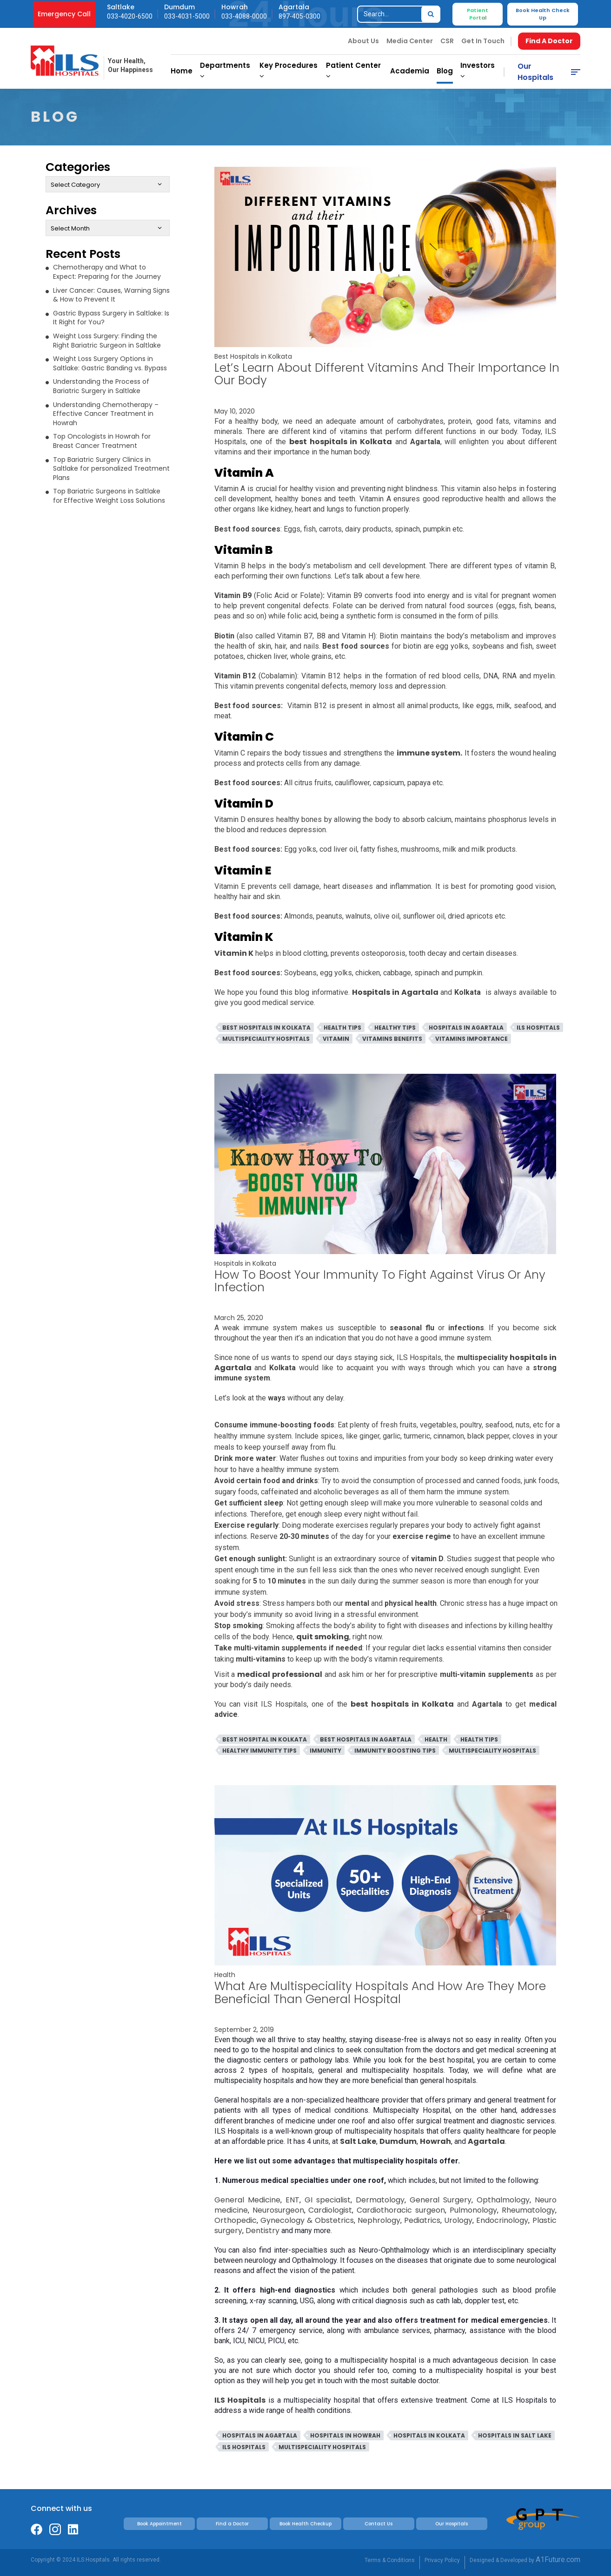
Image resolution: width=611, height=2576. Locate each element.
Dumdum (398, 2141)
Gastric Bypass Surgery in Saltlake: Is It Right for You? (111, 318)
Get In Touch (483, 41)
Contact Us (378, 2523)
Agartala (486, 2141)
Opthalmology (503, 2200)
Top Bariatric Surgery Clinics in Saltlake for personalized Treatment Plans (111, 468)
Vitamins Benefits (392, 1039)
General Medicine (247, 2200)
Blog (445, 71)
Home (182, 71)
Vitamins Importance (471, 1039)
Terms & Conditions (390, 2560)
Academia (409, 71)
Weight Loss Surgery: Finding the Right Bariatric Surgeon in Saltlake (107, 340)
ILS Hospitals (538, 1028)
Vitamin (336, 1039)
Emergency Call (64, 14)
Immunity (325, 1751)
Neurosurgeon (278, 2210)
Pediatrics (422, 2220)
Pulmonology (473, 2210)
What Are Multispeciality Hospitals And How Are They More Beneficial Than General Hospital (380, 1992)
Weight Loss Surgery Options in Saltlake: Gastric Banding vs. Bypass (110, 363)
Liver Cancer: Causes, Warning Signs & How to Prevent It (111, 295)
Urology (458, 2220)
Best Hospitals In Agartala (366, 1739)
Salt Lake (358, 2141)
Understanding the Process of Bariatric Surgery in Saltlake (101, 386)
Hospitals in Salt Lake (514, 2435)
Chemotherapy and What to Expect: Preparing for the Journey (107, 272)
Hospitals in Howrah (345, 2435)
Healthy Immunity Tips (259, 1751)
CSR (447, 41)
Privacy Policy (442, 2560)
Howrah (435, 2141)
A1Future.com (558, 2559)
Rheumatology (528, 2210)
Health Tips (342, 1028)
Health (436, 1739)
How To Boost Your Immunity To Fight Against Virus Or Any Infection (379, 1281)
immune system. (429, 753)
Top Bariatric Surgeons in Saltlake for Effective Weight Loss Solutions (109, 495)
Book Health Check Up (543, 14)
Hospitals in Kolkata (245, 1263)
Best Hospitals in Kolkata (253, 356)
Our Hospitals (535, 72)
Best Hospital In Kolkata (264, 1739)
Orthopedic (235, 2220)
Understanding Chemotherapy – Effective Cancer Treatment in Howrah (106, 413)
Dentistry (262, 2230)
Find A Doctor (549, 41)
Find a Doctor (232, 2523)
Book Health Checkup (305, 2523)
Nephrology (379, 2220)
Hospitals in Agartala (466, 1028)
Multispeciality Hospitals (266, 1039)
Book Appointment (159, 2523)
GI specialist (328, 2200)
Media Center (409, 41)
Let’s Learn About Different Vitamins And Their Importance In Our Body (386, 374)
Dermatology (380, 2200)
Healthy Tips (395, 1028)
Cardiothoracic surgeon (401, 2210)
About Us (363, 41)
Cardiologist (330, 2210)
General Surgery (441, 2200)
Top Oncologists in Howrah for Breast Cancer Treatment (102, 441)
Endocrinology (502, 2220)
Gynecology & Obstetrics (307, 2220)
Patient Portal (477, 14)
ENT (292, 2200)
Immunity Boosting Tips (395, 1751)
